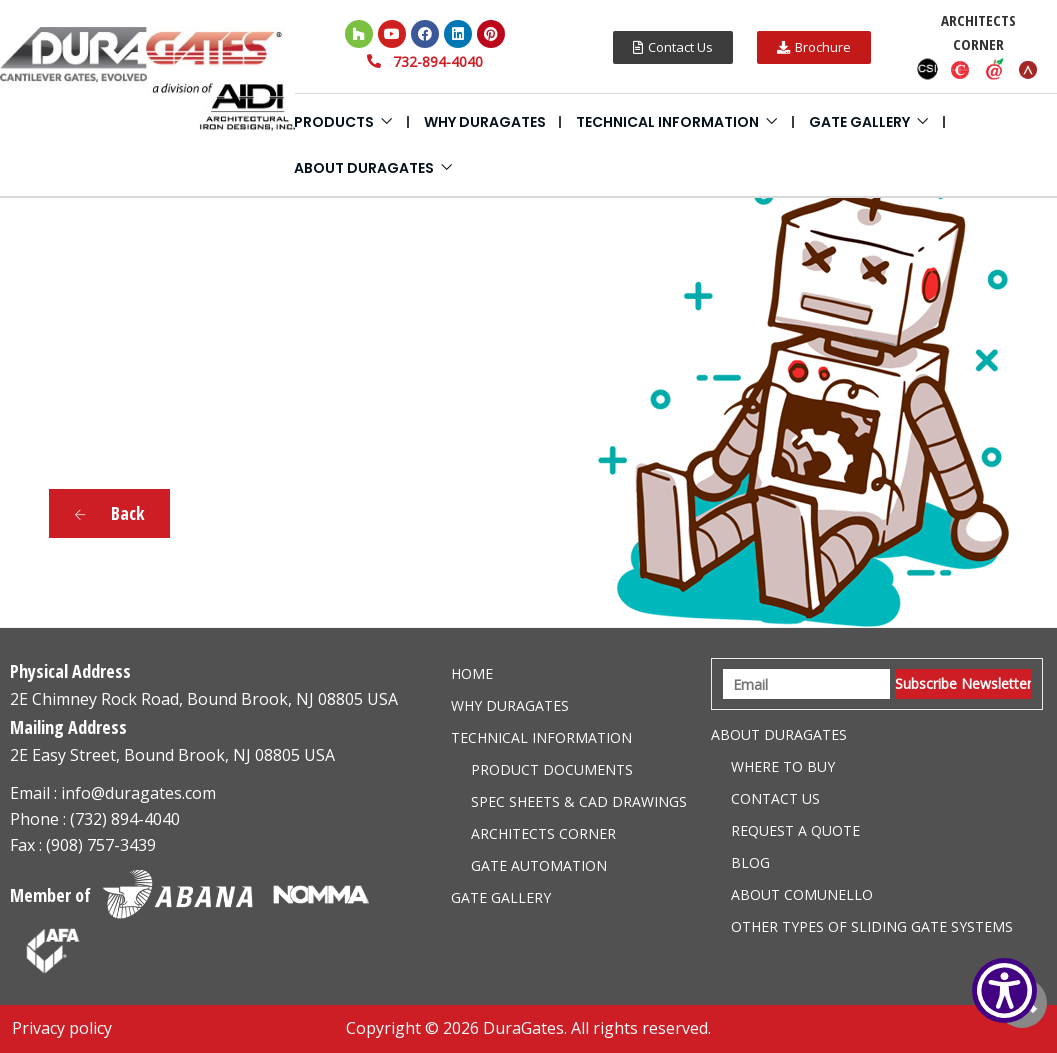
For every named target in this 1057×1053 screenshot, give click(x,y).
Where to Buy (783, 766)
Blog (750, 862)
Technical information (667, 122)
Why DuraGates (485, 122)
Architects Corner (543, 833)
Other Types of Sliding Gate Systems (872, 926)
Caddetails (961, 69)
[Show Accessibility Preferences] (1004, 990)
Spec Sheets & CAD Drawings (579, 801)
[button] (673, 47)
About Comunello (802, 894)
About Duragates (364, 168)
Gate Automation (539, 865)
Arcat (1029, 69)
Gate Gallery (859, 122)
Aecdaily (995, 69)
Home (472, 673)
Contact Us (775, 798)
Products (334, 122)
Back (109, 513)
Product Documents (552, 769)
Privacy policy (62, 1028)
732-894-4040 (438, 61)
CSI (927, 69)
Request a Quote (795, 830)
